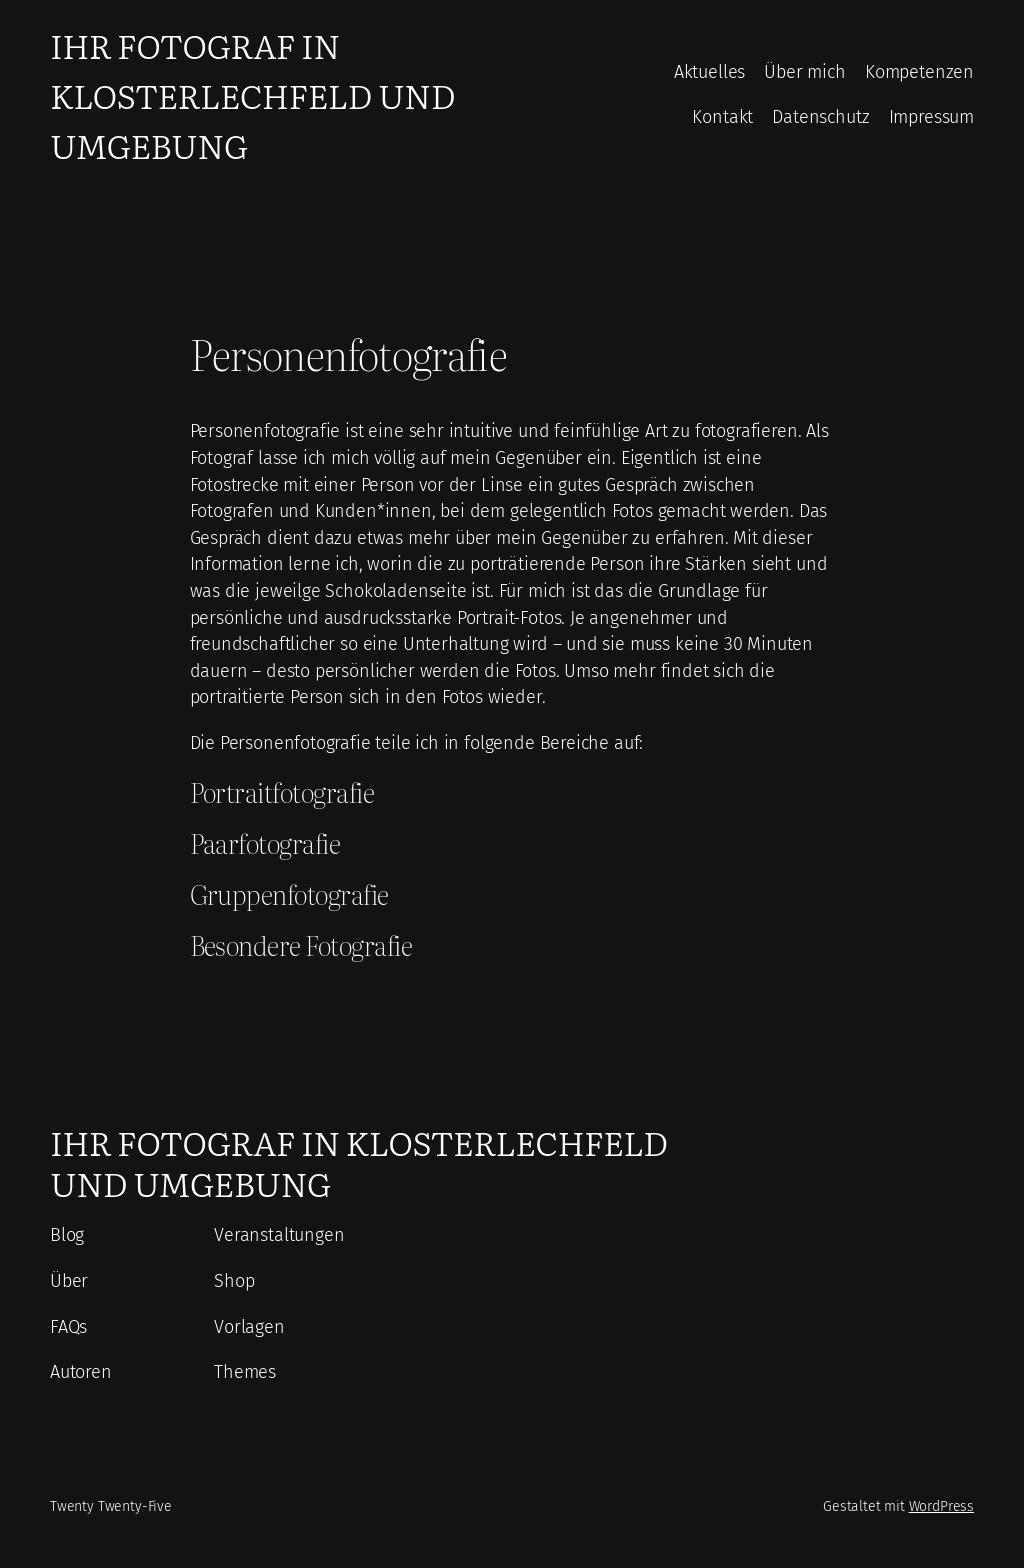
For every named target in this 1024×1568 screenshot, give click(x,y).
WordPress (941, 1506)
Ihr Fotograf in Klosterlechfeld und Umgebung (252, 94)
